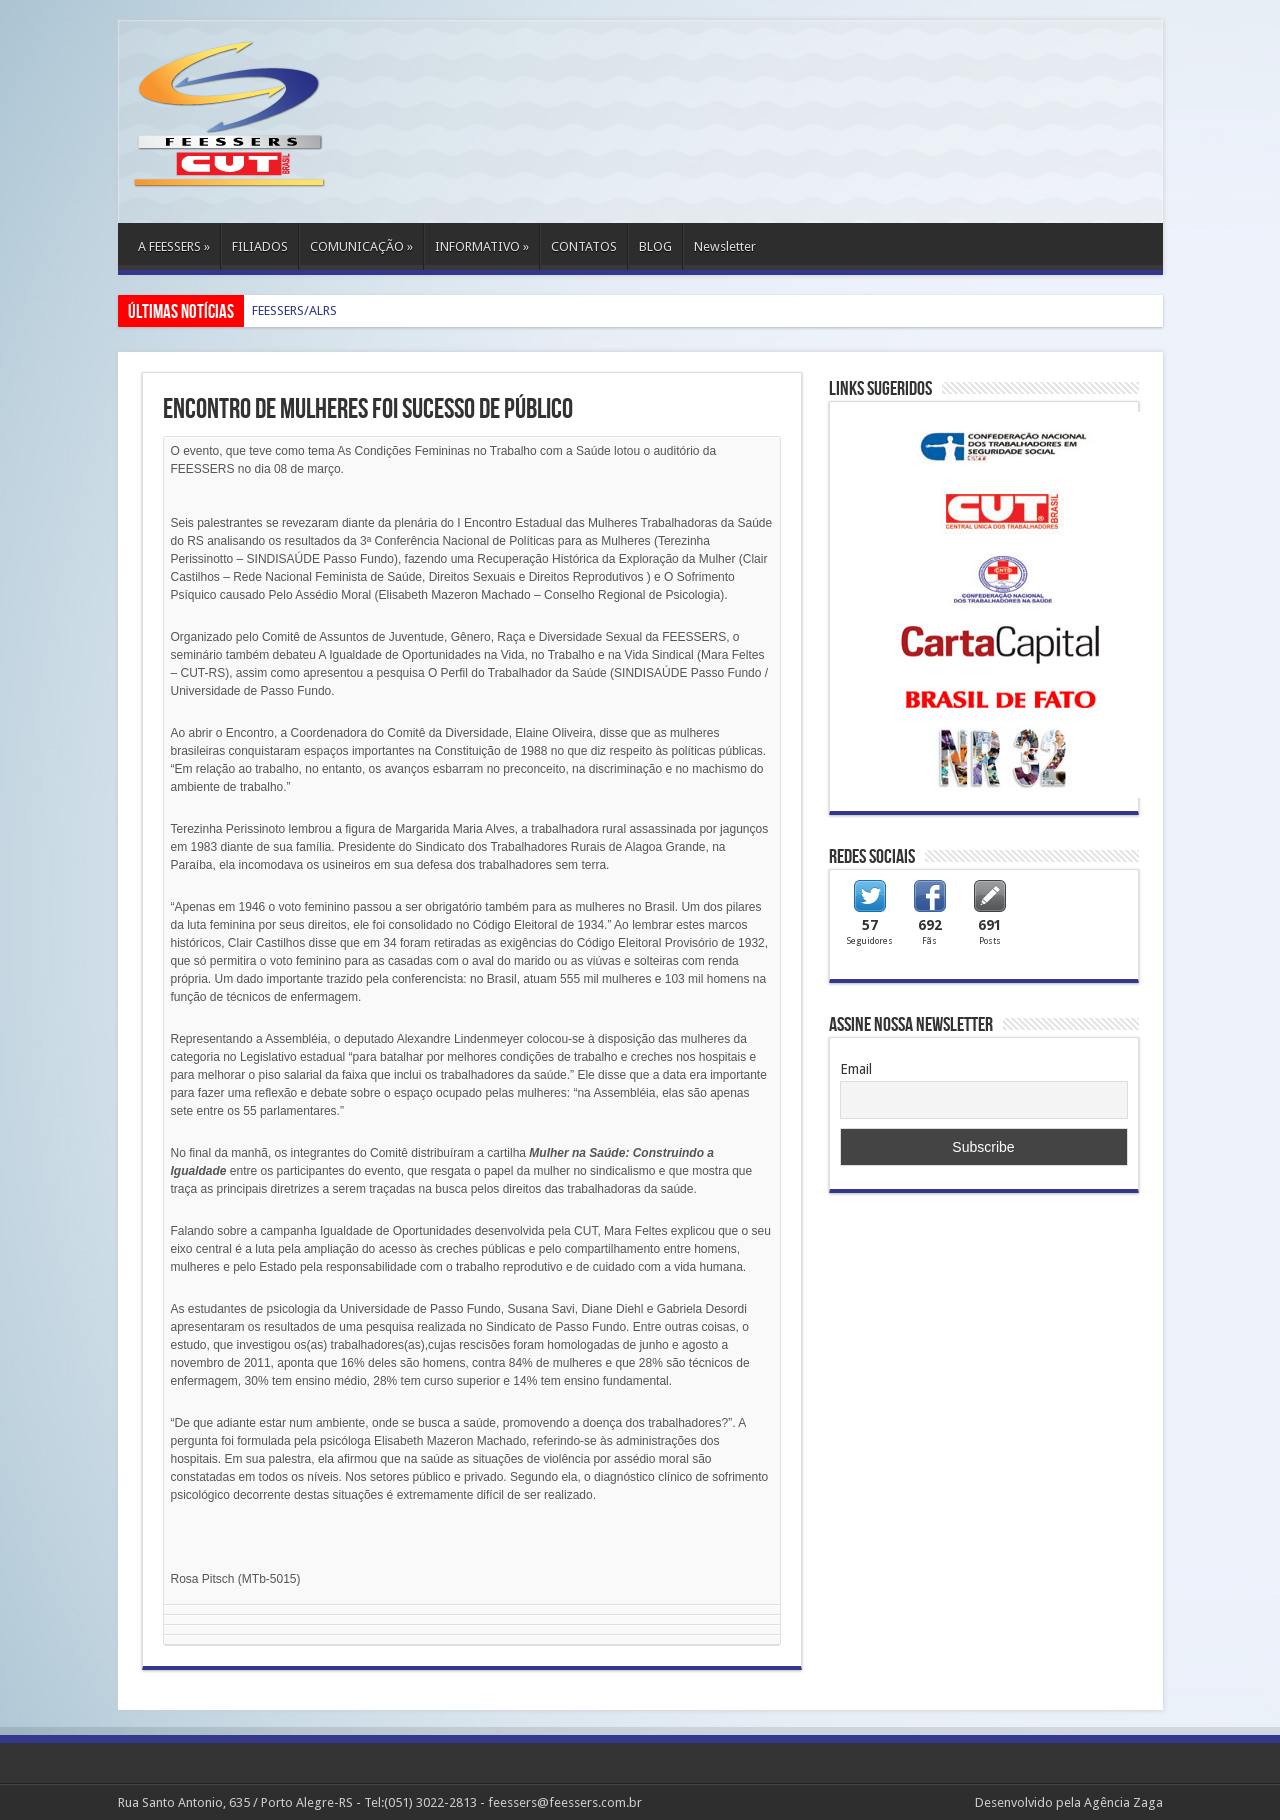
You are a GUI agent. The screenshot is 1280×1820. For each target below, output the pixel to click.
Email (856, 1069)
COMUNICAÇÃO (361, 246)
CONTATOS (584, 246)
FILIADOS (260, 246)
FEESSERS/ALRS (294, 310)
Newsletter (725, 246)
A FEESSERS (174, 246)
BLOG (655, 246)
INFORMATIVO (482, 246)
